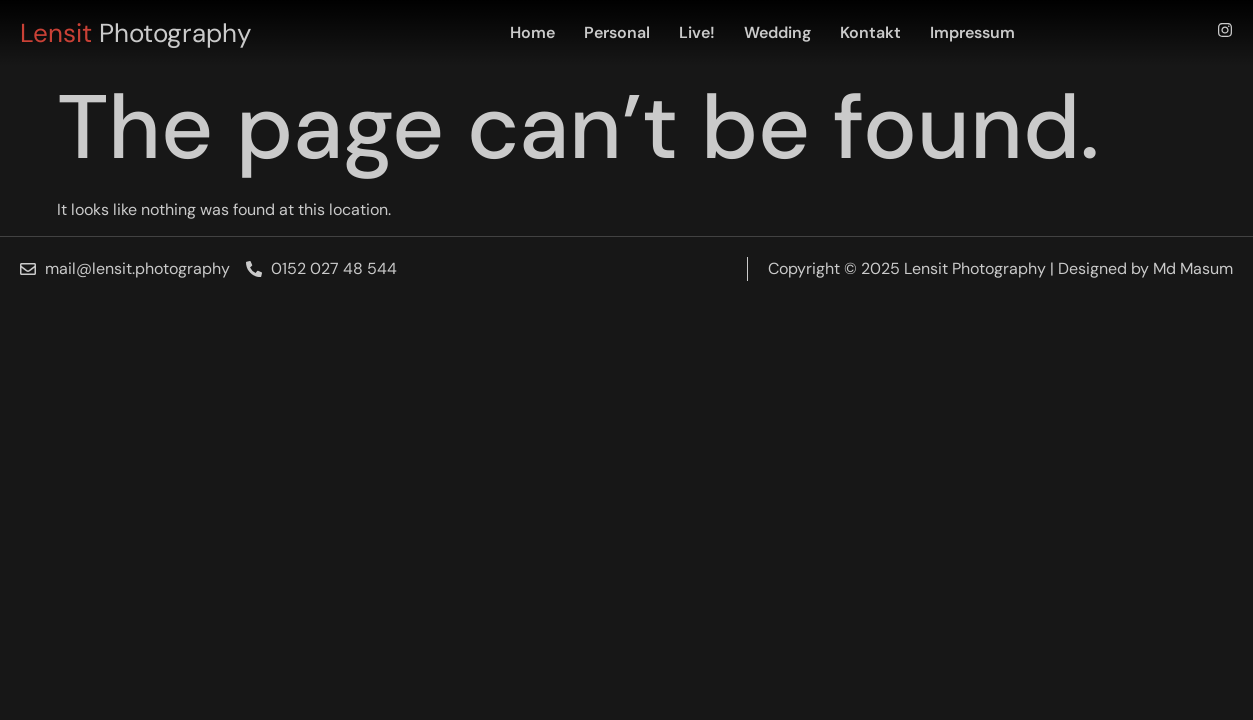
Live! (697, 33)
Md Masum (1193, 268)
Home (532, 33)
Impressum (972, 33)
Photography (135, 33)
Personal (617, 33)
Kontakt (870, 33)
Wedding (777, 33)
